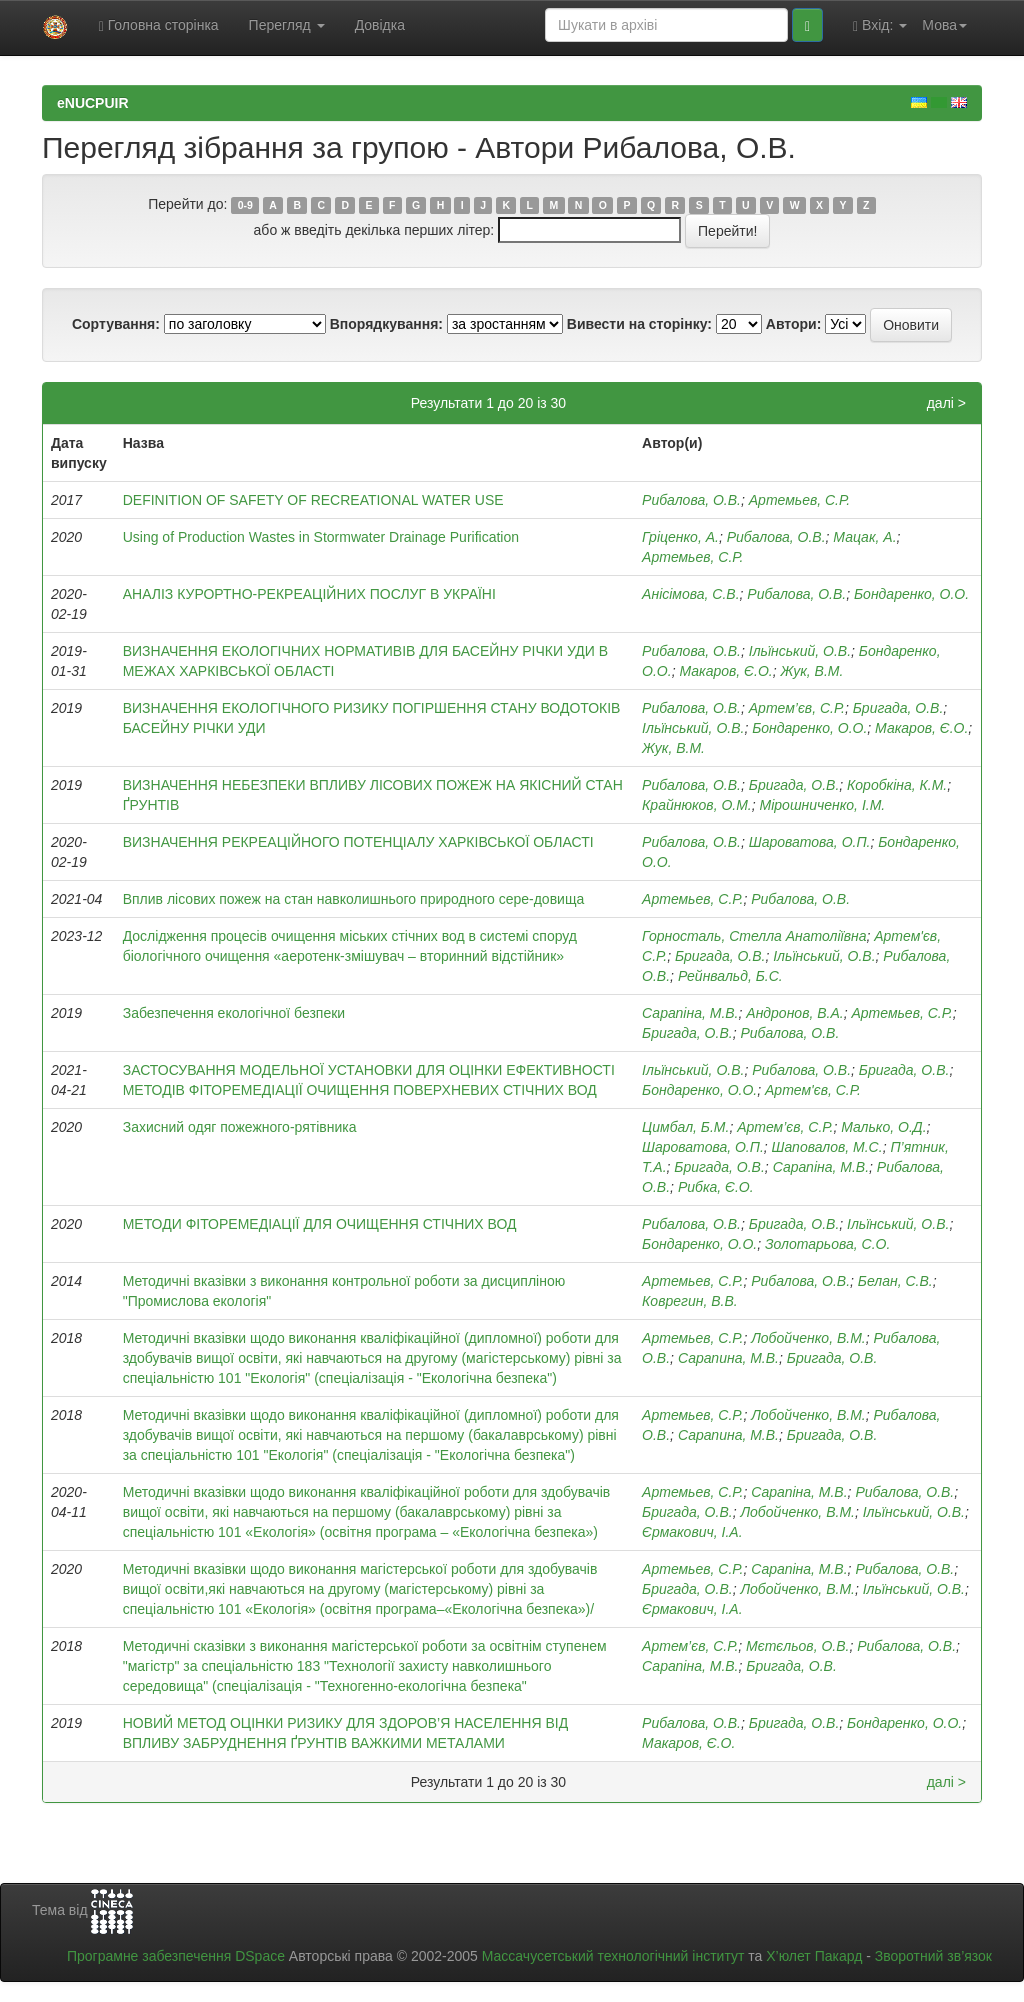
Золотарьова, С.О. (827, 1244)
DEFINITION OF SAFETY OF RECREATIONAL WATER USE (313, 500)
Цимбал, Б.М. (685, 1127)
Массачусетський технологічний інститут (613, 1956)
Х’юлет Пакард (814, 1956)
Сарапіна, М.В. (690, 1013)
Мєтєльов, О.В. (797, 1646)
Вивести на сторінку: (639, 324)
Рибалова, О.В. (691, 500)
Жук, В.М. (811, 671)
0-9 (245, 205)
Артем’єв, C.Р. (797, 708)
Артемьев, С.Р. (799, 500)
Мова (944, 25)
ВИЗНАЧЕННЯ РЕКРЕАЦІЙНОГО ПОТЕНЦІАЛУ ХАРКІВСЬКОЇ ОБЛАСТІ (358, 842)
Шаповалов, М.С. (827, 1147)
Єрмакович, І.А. (692, 1532)
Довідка (380, 25)
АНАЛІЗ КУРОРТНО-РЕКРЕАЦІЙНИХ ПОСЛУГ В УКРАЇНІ (309, 594)
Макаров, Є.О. (725, 671)
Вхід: (880, 25)
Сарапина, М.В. (728, 1358)
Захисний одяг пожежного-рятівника (240, 1127)
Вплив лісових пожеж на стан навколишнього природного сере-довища (354, 899)
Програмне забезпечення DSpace (176, 1956)
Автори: (794, 324)
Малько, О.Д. (883, 1127)
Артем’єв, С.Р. (785, 1127)
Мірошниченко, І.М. (823, 805)
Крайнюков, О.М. (697, 805)
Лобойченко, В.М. (808, 1338)
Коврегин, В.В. (690, 1301)
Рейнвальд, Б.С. (730, 976)
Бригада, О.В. (898, 708)
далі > (946, 403)
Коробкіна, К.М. (897, 785)
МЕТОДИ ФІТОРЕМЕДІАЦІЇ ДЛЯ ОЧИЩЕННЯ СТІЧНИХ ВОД (320, 1224)
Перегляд (287, 25)
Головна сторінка (159, 25)
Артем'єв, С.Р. (813, 1090)
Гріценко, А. (680, 537)
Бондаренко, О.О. (911, 594)
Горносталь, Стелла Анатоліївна (754, 936)
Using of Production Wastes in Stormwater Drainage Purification (321, 537)
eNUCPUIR (93, 103)
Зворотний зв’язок (933, 1956)
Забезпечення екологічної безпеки (234, 1013)
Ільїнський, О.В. (800, 651)
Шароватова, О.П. (810, 842)
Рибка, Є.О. (716, 1187)
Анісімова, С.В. (690, 594)
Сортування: (116, 324)
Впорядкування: (386, 324)
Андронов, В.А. (794, 1013)
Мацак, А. (864, 537)
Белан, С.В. (895, 1281)
